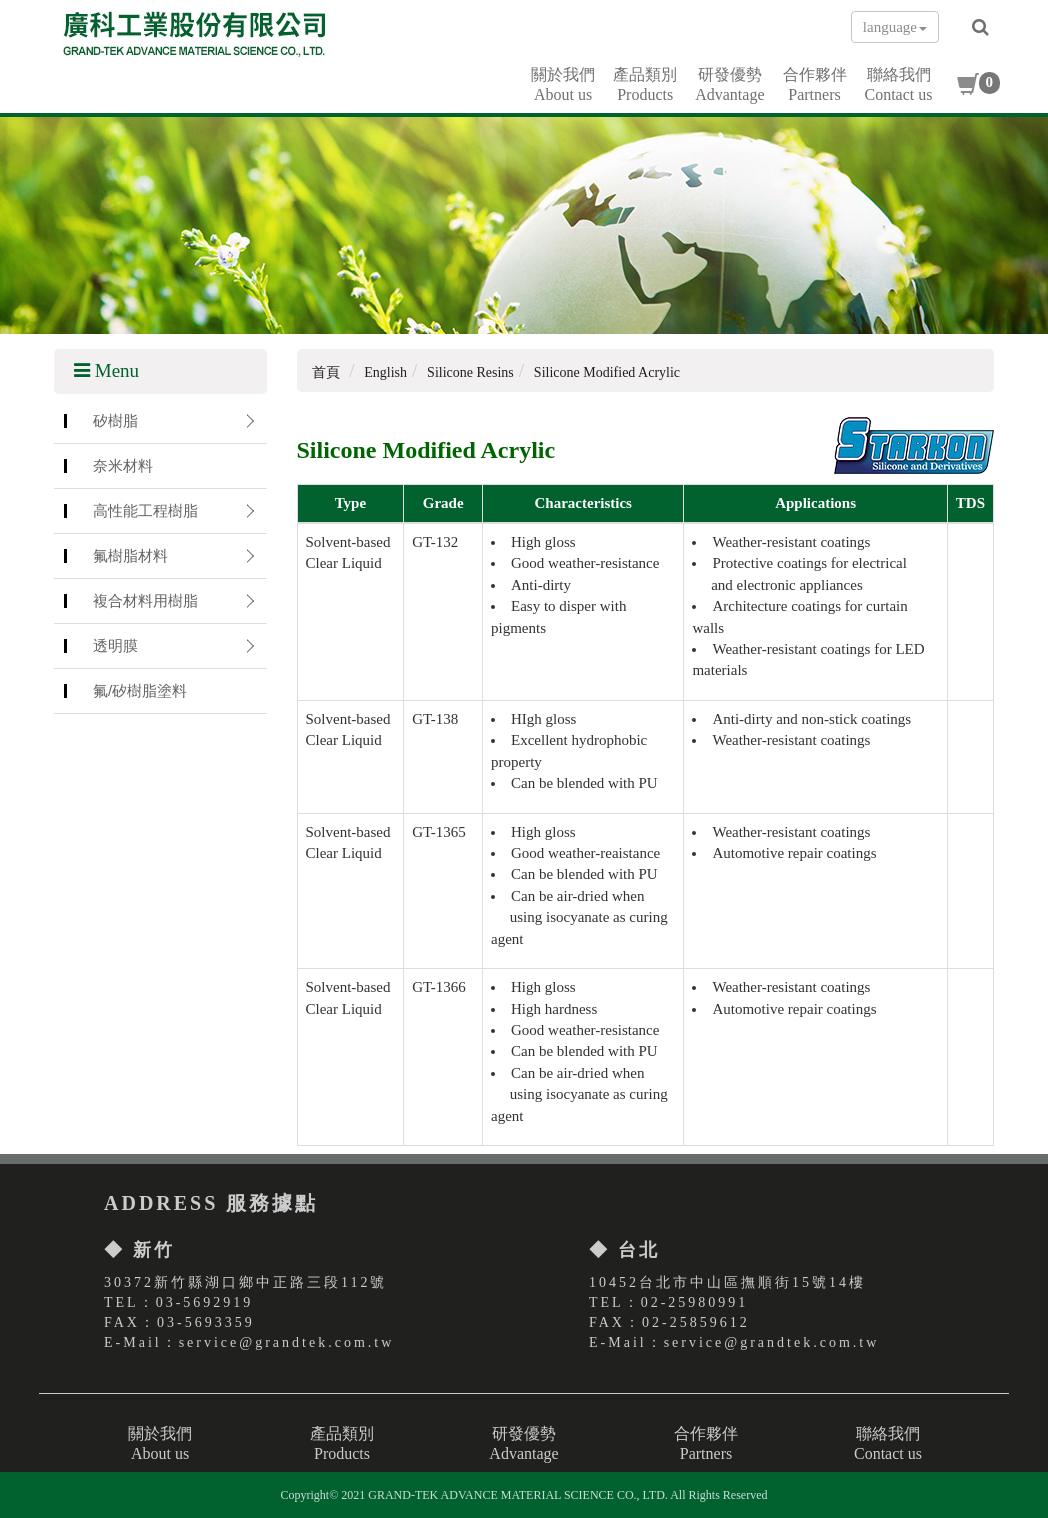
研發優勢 (729, 85)
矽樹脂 (115, 420)
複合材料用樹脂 (145, 600)
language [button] (895, 27)
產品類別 (645, 85)
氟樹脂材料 (130, 555)
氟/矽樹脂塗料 (140, 690)
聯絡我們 (899, 85)
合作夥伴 (815, 85)
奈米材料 (123, 465)
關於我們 (563, 85)
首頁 (326, 372)
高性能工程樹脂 (145, 510)
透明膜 (115, 645)
